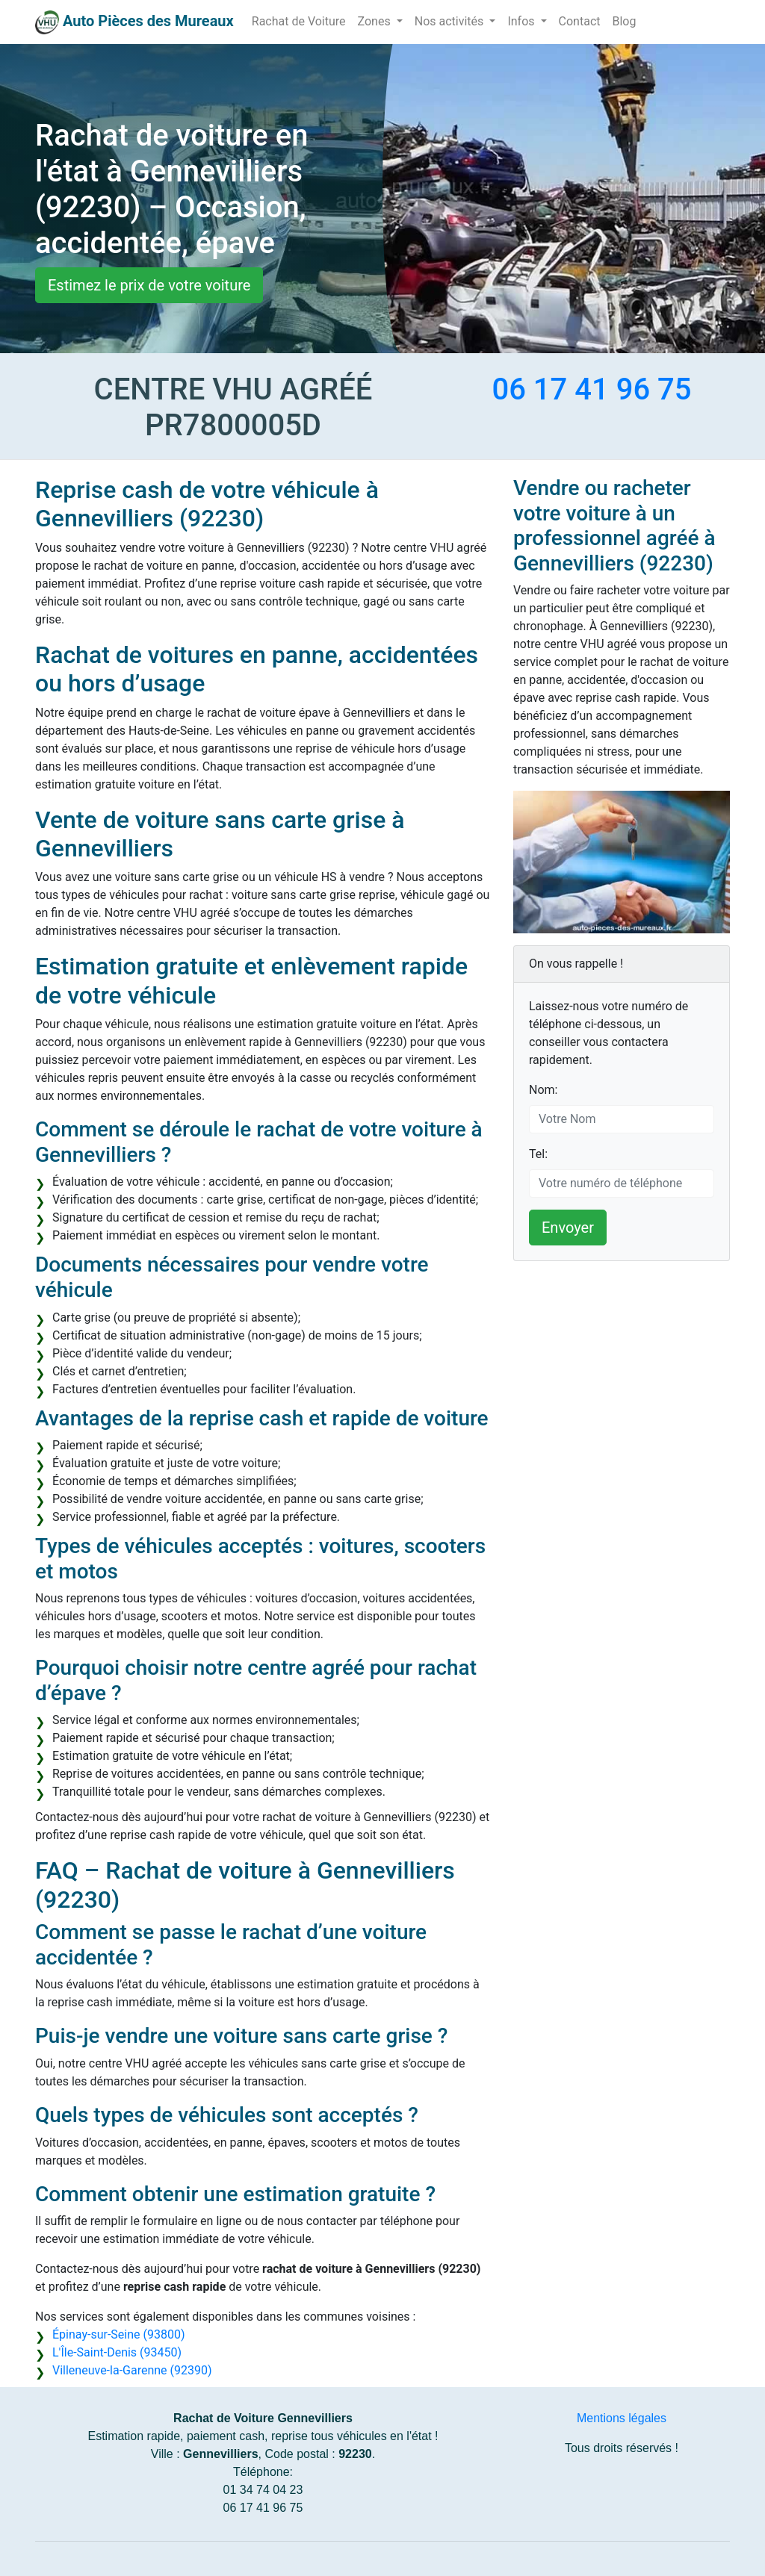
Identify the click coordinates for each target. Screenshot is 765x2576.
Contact (580, 21)
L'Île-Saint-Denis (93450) (117, 2352)
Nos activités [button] (451, 21)
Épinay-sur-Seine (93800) (118, 2334)
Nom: (543, 1090)
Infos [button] (522, 21)
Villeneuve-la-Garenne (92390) (132, 2370)
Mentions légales (621, 2418)
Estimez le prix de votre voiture (149, 285)
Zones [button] (376, 21)
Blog (624, 21)
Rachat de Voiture (299, 21)
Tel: (538, 1154)
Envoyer (568, 1227)
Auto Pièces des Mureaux (148, 21)
